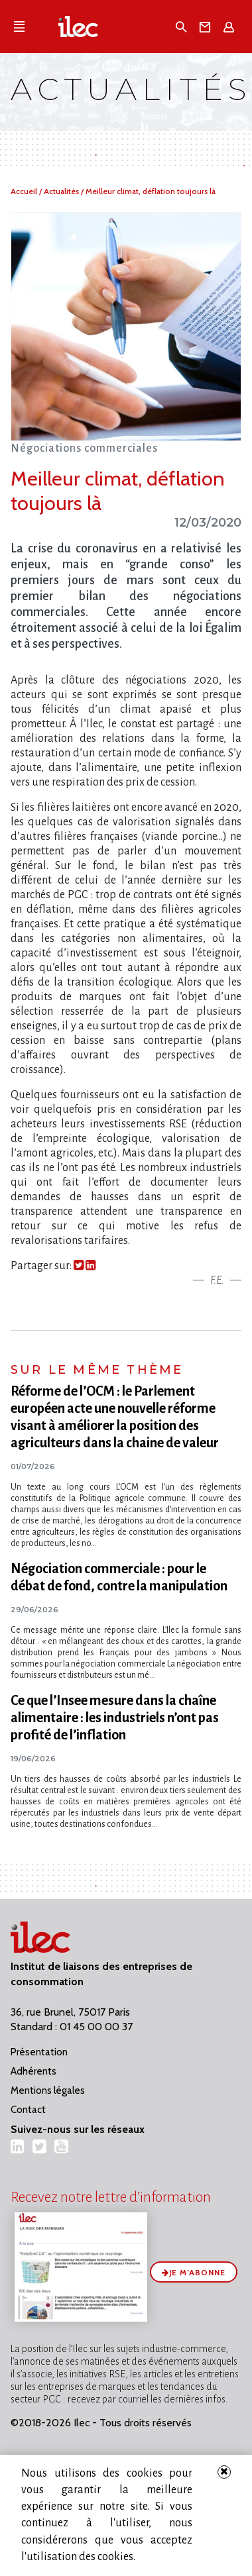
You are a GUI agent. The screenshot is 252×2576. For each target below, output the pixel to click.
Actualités (62, 191)
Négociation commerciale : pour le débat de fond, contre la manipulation (119, 1577)
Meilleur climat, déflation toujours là (151, 191)
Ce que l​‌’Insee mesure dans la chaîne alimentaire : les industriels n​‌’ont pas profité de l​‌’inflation (115, 1717)
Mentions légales (48, 2090)
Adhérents (33, 2071)
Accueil (25, 191)
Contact (28, 2110)
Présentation (39, 2052)
